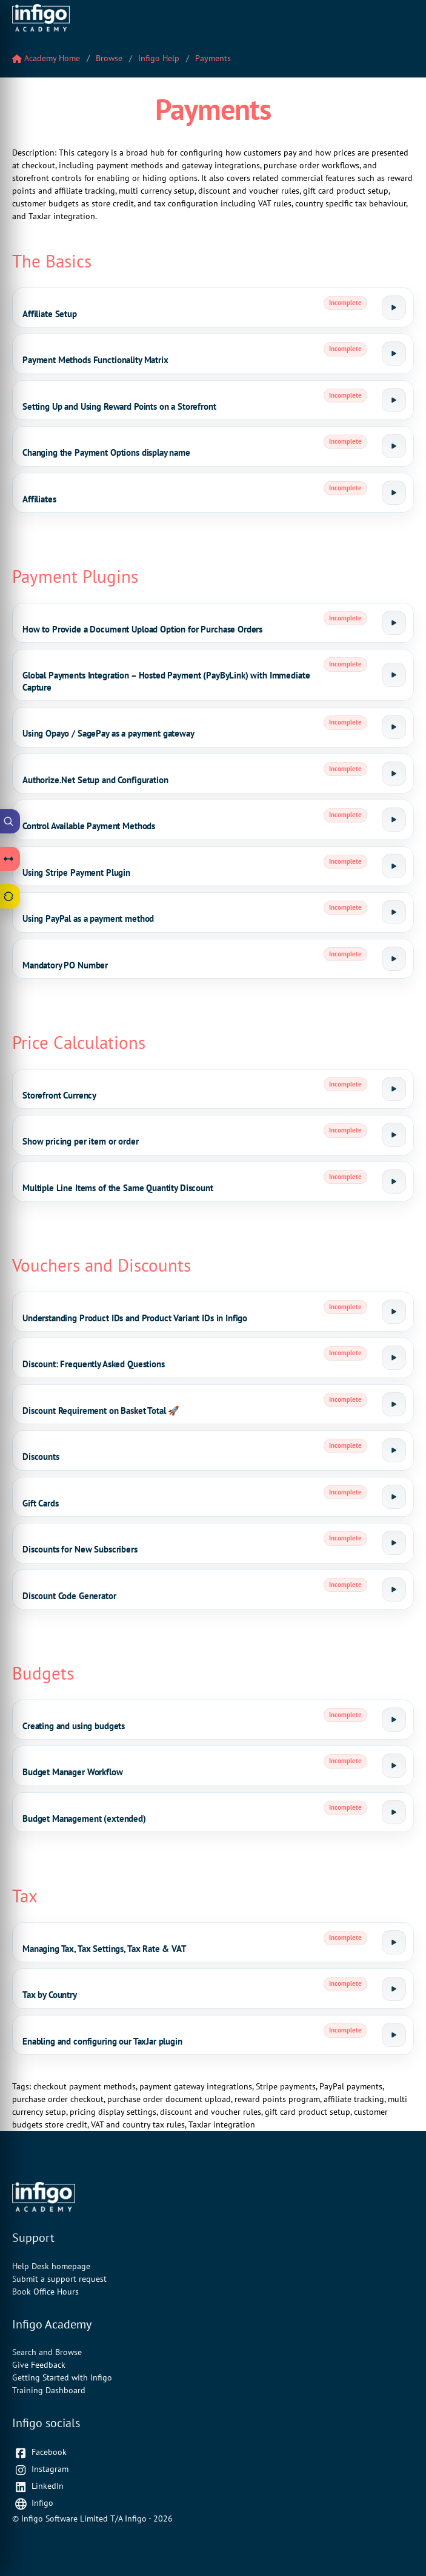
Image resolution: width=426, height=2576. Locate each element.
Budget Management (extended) (84, 1818)
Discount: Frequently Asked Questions (93, 1364)
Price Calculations (78, 1042)
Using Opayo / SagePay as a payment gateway (108, 733)
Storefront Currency (59, 1095)
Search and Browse (47, 2352)
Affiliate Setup (49, 314)
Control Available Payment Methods (88, 826)
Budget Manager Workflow (72, 1772)
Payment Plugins (75, 576)
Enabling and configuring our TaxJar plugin (102, 2041)
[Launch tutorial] (394, 307)
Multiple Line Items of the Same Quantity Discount (117, 1188)
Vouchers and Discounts (101, 1265)
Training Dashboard (48, 2390)
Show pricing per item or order (80, 1141)
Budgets (43, 1672)
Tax (25, 1895)
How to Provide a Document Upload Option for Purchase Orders (142, 629)
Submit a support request (59, 2278)
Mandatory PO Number (65, 965)
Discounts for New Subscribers (80, 1549)
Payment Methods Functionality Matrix (95, 360)
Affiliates (39, 499)
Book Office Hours (45, 2291)
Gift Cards (40, 1503)
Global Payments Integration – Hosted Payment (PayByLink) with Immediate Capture (166, 681)
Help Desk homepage (51, 2266)
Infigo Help (158, 58)
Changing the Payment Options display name (106, 452)
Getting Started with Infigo (62, 2377)
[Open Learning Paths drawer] (10, 859)
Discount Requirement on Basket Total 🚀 (100, 1410)
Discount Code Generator (69, 1596)
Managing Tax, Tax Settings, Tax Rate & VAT (104, 1948)
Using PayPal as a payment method (88, 918)
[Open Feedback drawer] (10, 896)
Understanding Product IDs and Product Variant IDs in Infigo (134, 1318)
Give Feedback (38, 2364)
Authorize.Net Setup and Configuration (95, 780)
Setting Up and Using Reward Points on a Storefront (119, 406)
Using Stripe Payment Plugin (76, 872)
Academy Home (46, 58)
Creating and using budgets (73, 1726)
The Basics (52, 260)
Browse (109, 58)
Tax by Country (49, 1994)
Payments (213, 58)
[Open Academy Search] (10, 821)
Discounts (40, 1456)
